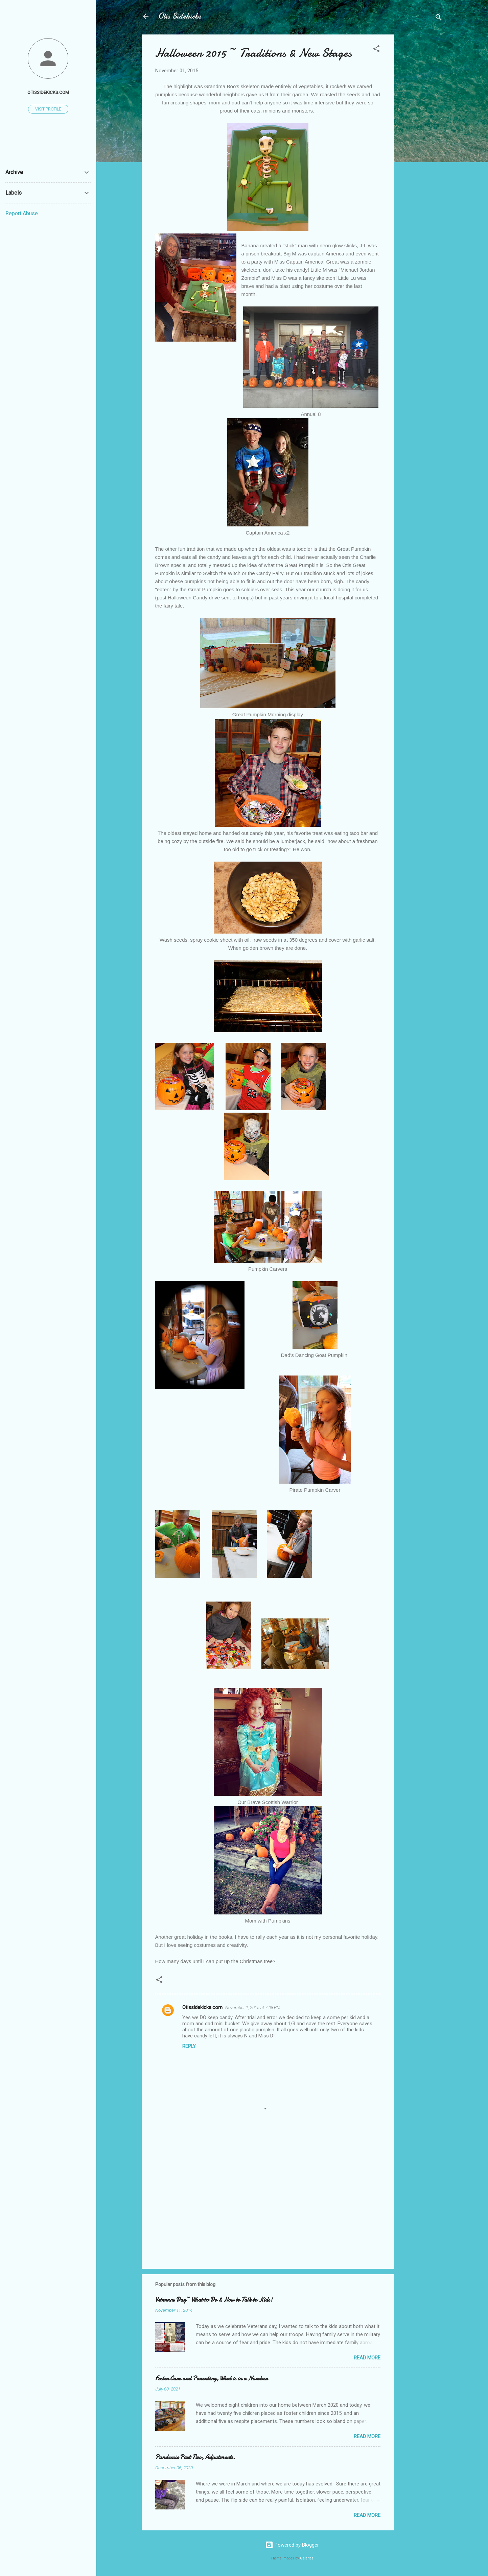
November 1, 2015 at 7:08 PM (252, 2007)
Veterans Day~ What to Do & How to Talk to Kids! (214, 2300)
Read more (367, 2358)
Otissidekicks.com (202, 2007)
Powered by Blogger (292, 2545)
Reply (189, 2046)
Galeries (306, 2558)
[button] (376, 50)
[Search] (439, 18)
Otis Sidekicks (179, 16)
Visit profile (48, 109)
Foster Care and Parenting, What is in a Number (211, 2378)
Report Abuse (21, 213)
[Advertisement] (421, 135)
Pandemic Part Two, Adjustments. (195, 2457)
